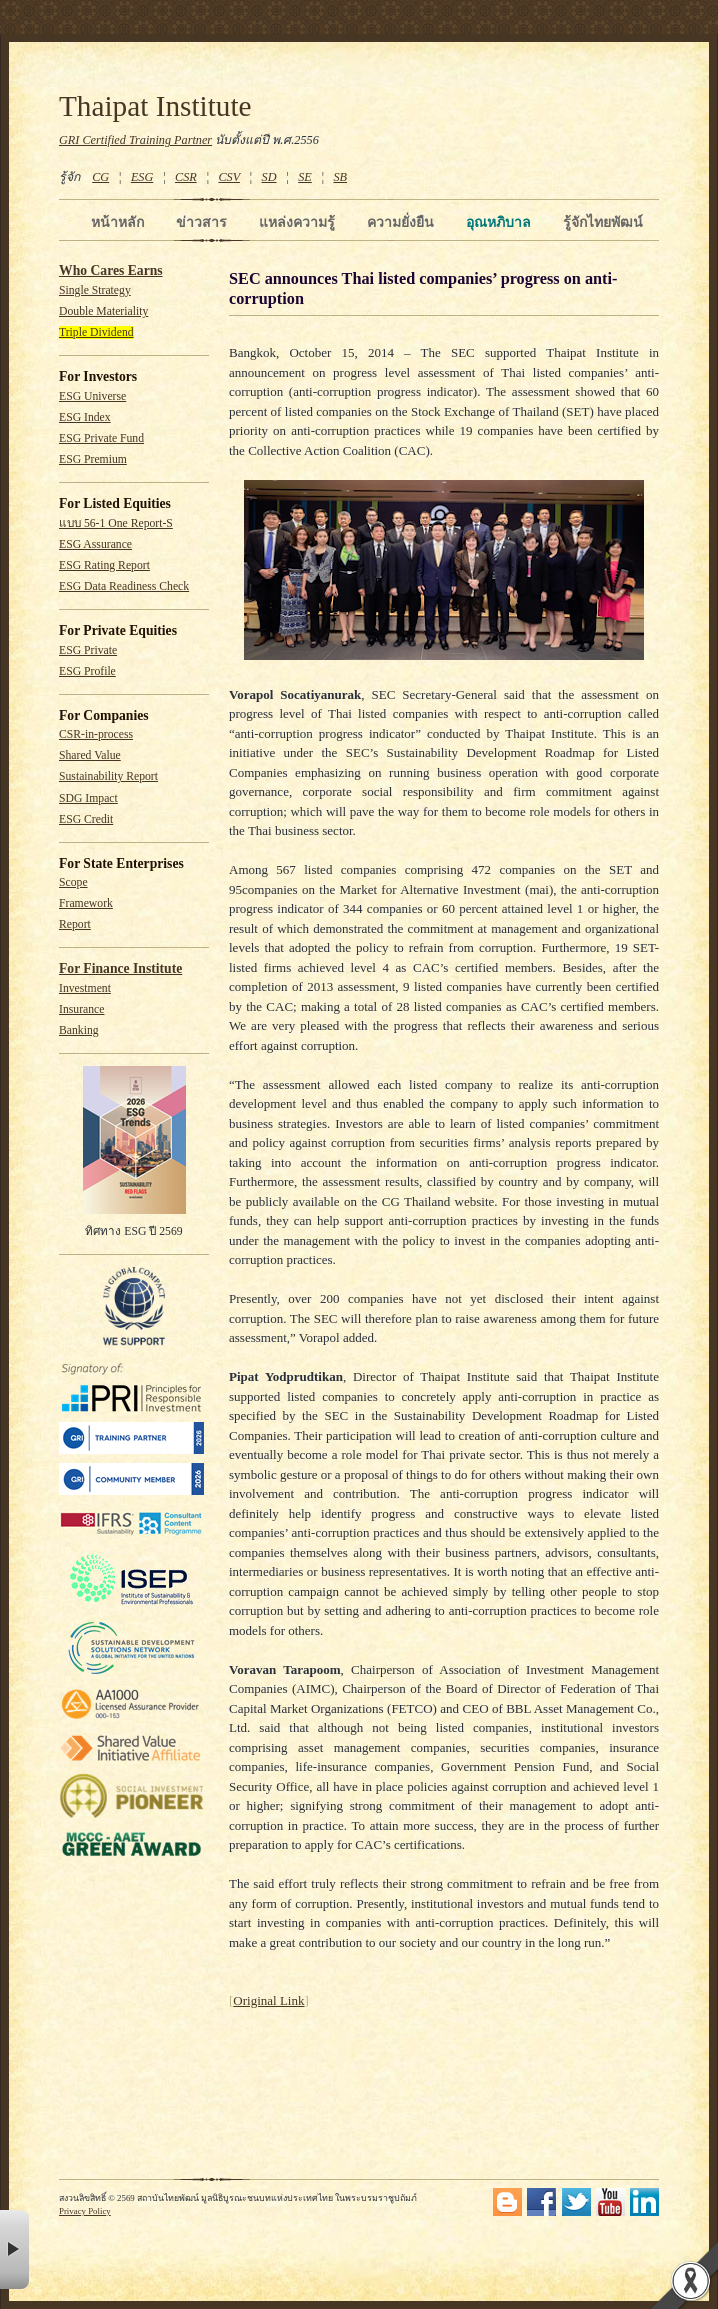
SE (305, 177)
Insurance (81, 1009)
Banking (79, 1030)
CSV (229, 177)
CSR (186, 177)
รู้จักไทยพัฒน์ (603, 222)
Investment (85, 988)
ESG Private (88, 650)
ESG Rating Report (104, 565)
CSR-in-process (96, 734)
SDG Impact (88, 798)
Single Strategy (95, 290)
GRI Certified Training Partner (135, 140)
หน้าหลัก (117, 222)
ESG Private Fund (101, 438)
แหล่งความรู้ (297, 222)
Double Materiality (103, 311)
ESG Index (85, 417)
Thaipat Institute (155, 106)
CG (100, 177)
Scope (73, 882)
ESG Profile (87, 671)
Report (75, 924)
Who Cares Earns (111, 270)
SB (341, 177)
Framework (86, 903)
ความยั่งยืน (400, 222)
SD (269, 177)
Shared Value (90, 755)
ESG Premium (93, 459)
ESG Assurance (95, 544)
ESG (142, 177)
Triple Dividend (96, 332)
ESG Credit (86, 819)
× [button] (14, 2249)
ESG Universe (92, 396)
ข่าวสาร (201, 222)
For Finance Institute (120, 968)
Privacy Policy (85, 2211)
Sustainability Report (108, 776)
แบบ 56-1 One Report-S (116, 523)
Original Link (268, 2000)
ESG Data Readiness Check (124, 586)
